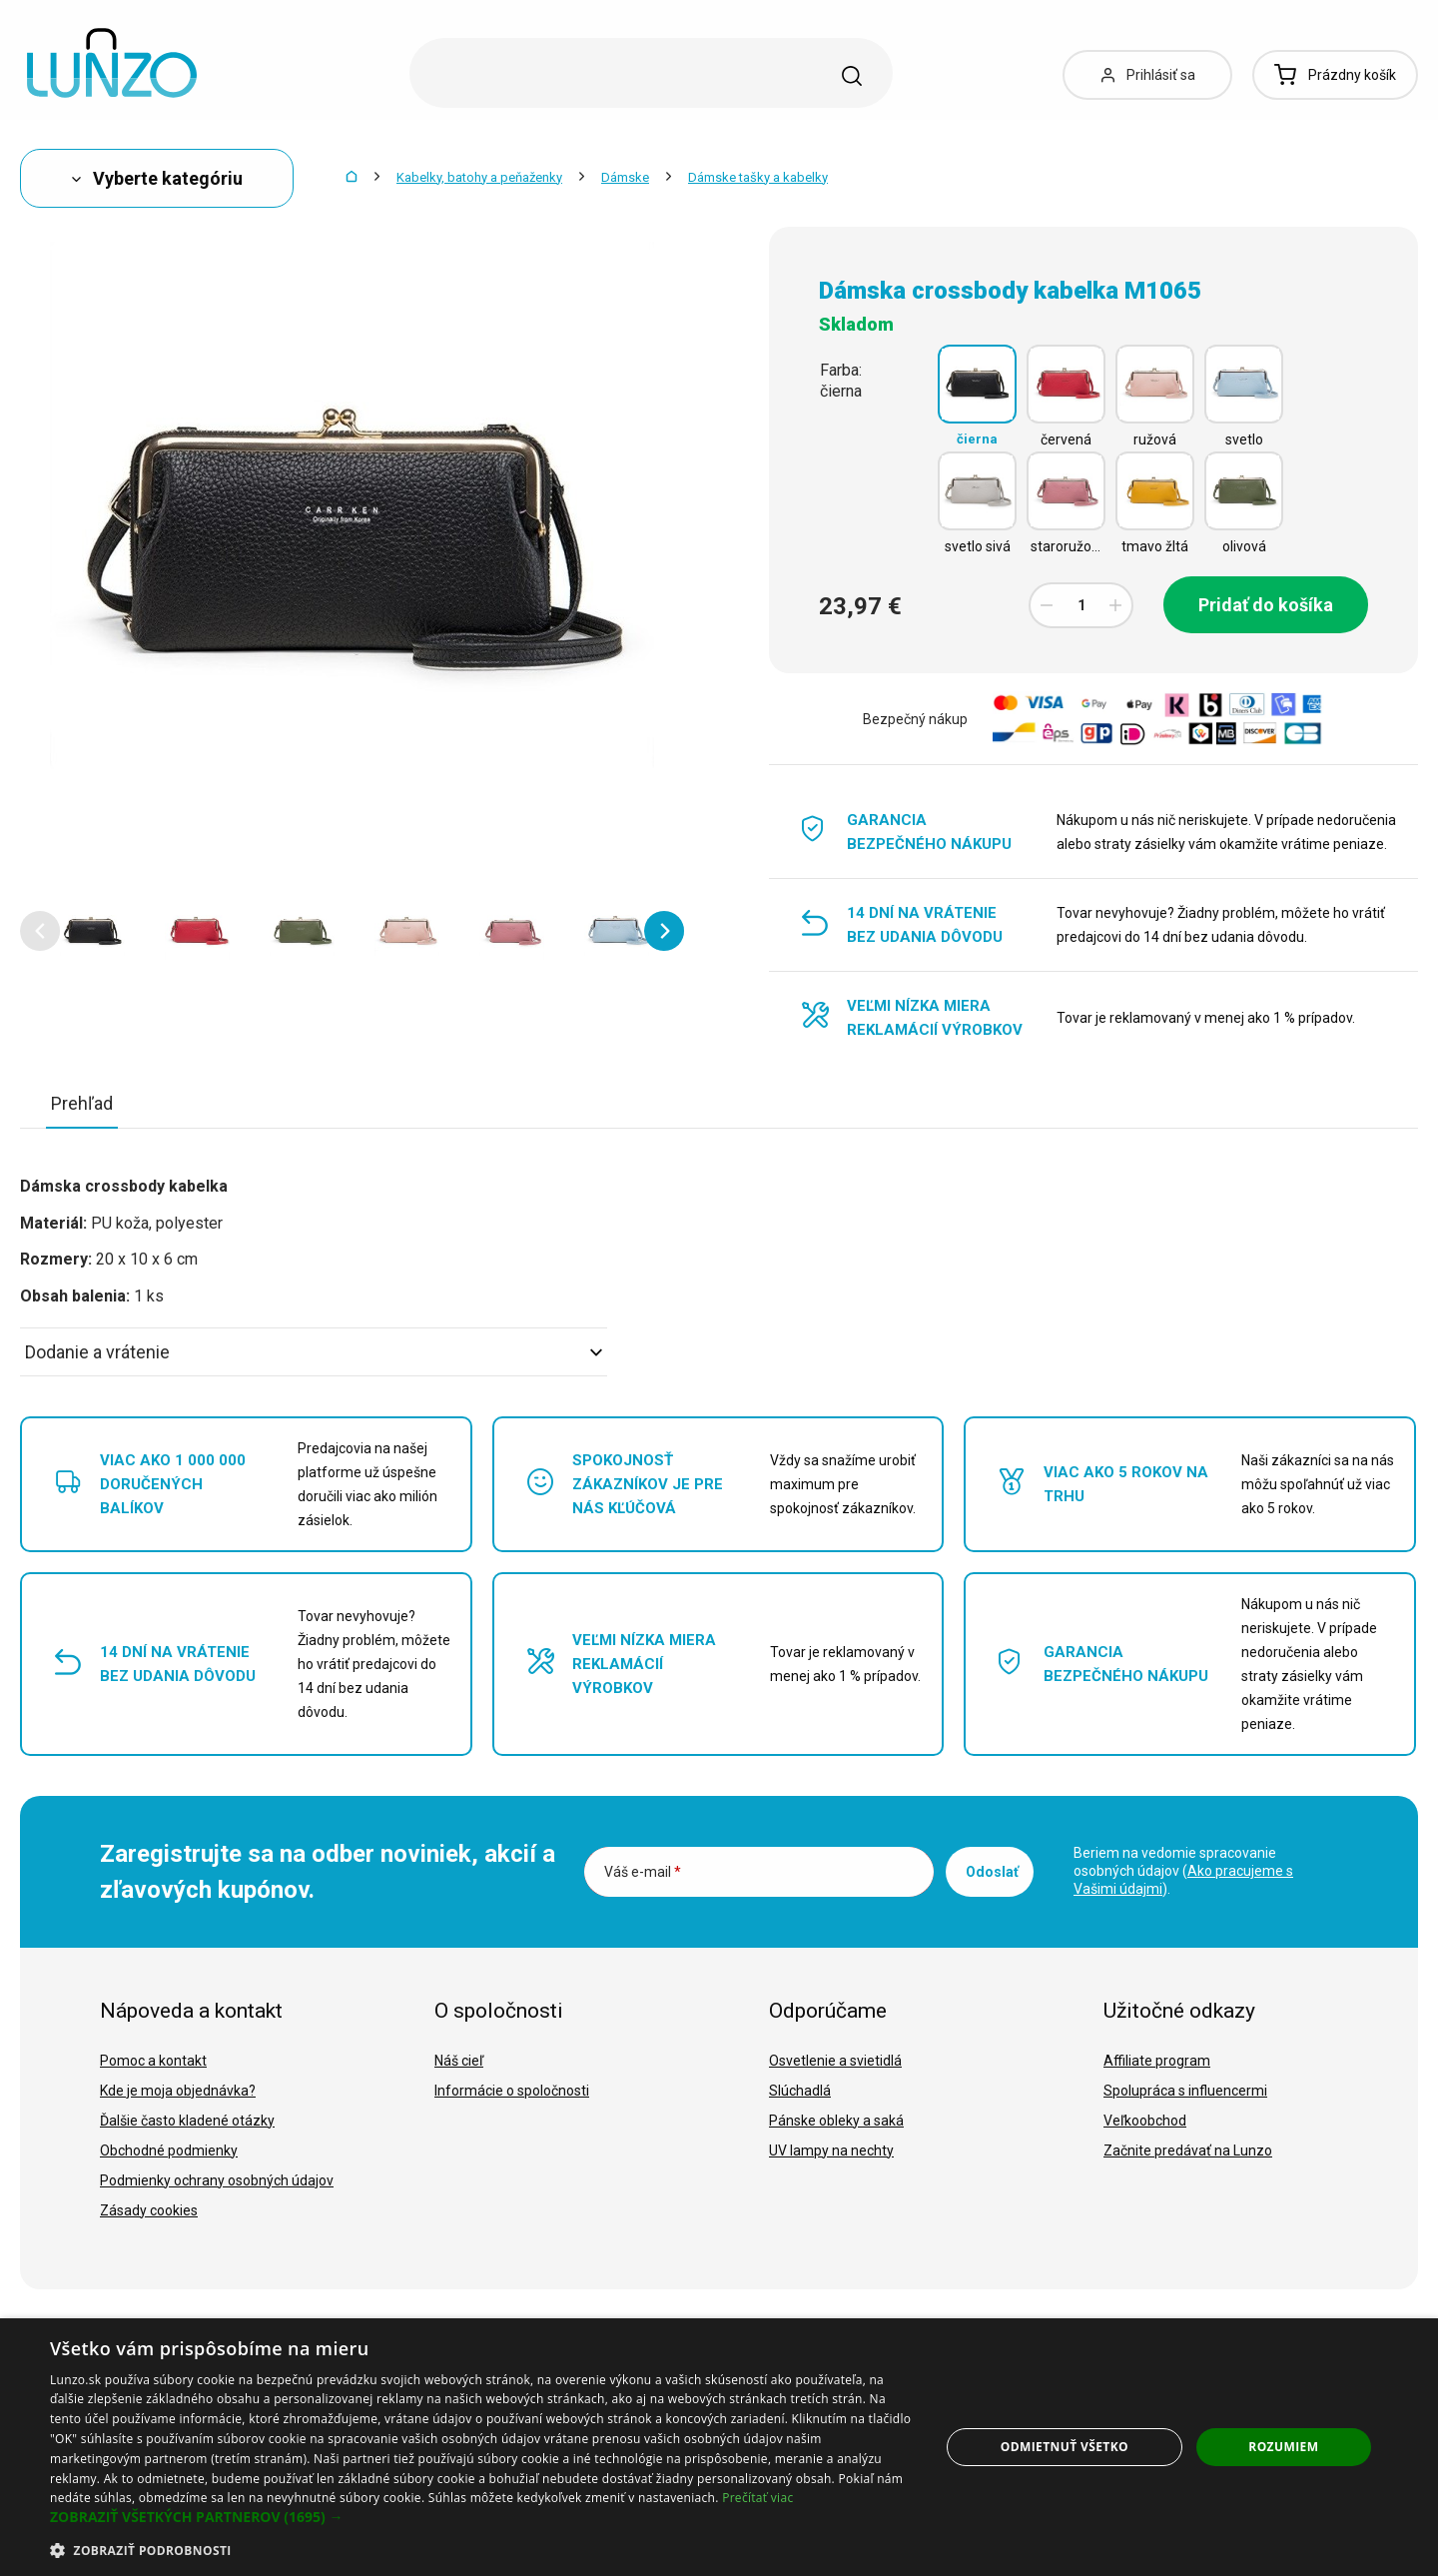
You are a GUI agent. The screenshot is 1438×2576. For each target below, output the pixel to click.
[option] (92, 931)
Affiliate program (1156, 2061)
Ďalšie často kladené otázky (187, 2121)
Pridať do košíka (1265, 604)
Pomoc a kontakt (153, 2061)
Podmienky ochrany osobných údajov (217, 2180)
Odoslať (992, 1872)
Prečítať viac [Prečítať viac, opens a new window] (757, 2497)
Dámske (625, 177)
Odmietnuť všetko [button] (1064, 2446)
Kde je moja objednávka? (178, 2091)
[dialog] (719, 2447)
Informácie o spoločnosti (511, 2091)
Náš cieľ (458, 2061)
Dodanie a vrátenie (313, 1351)
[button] (40, 931)
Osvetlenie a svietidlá (835, 2061)
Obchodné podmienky (169, 2150)
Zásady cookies (149, 2210)
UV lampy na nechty (831, 2150)
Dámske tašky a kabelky (758, 177)
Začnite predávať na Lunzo (1187, 2150)
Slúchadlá (800, 2091)
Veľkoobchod (1144, 2121)
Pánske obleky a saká (836, 2121)
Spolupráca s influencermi (1185, 2091)
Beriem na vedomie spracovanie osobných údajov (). (1183, 1871)
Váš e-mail (642, 1872)
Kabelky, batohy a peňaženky (479, 177)
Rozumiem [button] (1283, 2446)
